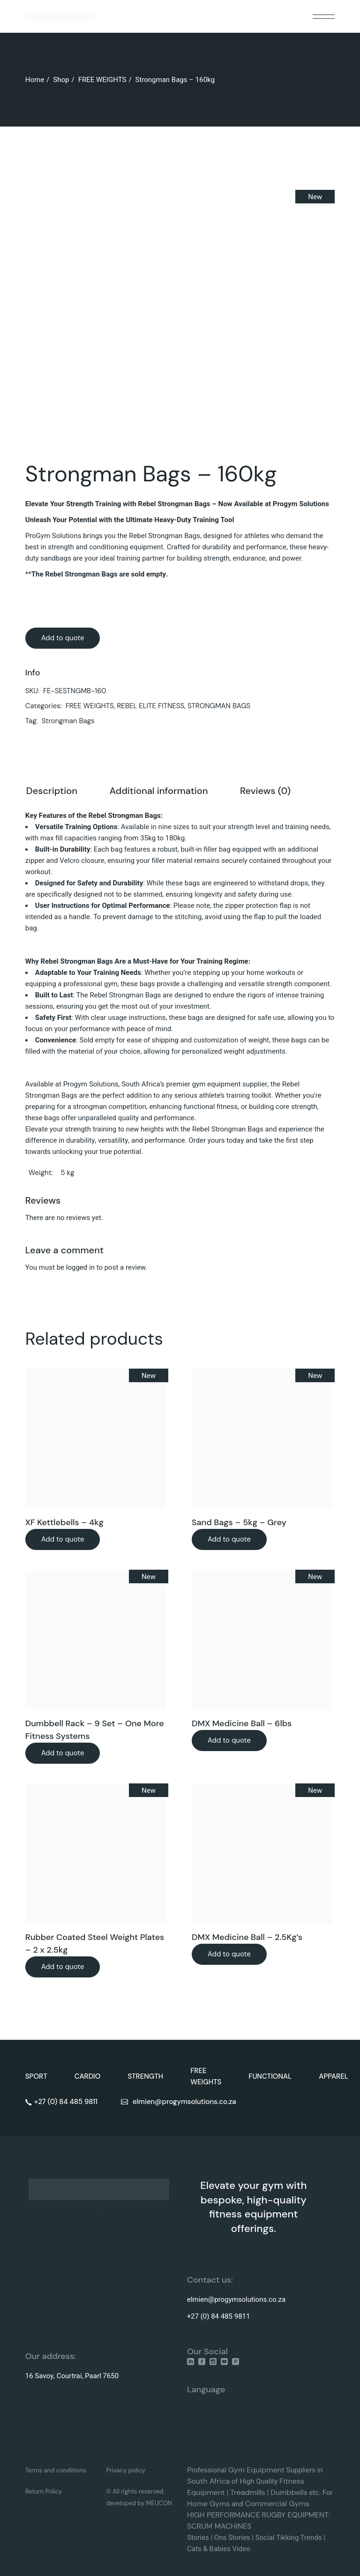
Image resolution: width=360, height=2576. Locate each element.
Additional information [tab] (158, 791)
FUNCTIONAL (270, 2076)
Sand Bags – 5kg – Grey (239, 1522)
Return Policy (43, 2491)
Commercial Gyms (277, 2504)
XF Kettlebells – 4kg (64, 1522)
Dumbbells (289, 2492)
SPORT (36, 2076)
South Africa (208, 2481)
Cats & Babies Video (218, 2549)
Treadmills (247, 2492)
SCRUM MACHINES (219, 2526)
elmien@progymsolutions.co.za (236, 2299)
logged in (80, 1267)
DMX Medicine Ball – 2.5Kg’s (247, 1937)
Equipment (266, 2470)
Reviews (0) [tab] (265, 791)
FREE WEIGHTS (90, 706)
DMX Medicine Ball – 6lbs (242, 1723)
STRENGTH (145, 2076)
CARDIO (88, 2076)
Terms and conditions (55, 2470)
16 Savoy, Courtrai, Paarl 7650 (72, 2376)
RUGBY (275, 2515)
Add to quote (62, 638)
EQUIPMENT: (308, 2515)
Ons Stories (232, 2537)
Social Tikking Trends (288, 2537)
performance (165, 1140)
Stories (198, 2537)
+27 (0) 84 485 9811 (218, 2316)
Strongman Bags (68, 721)
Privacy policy (125, 2470)
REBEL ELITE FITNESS (150, 706)
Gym (237, 2470)
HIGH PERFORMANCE (223, 2515)
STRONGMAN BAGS (219, 706)
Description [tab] (51, 791)
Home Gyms (208, 2504)
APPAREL (333, 2076)
